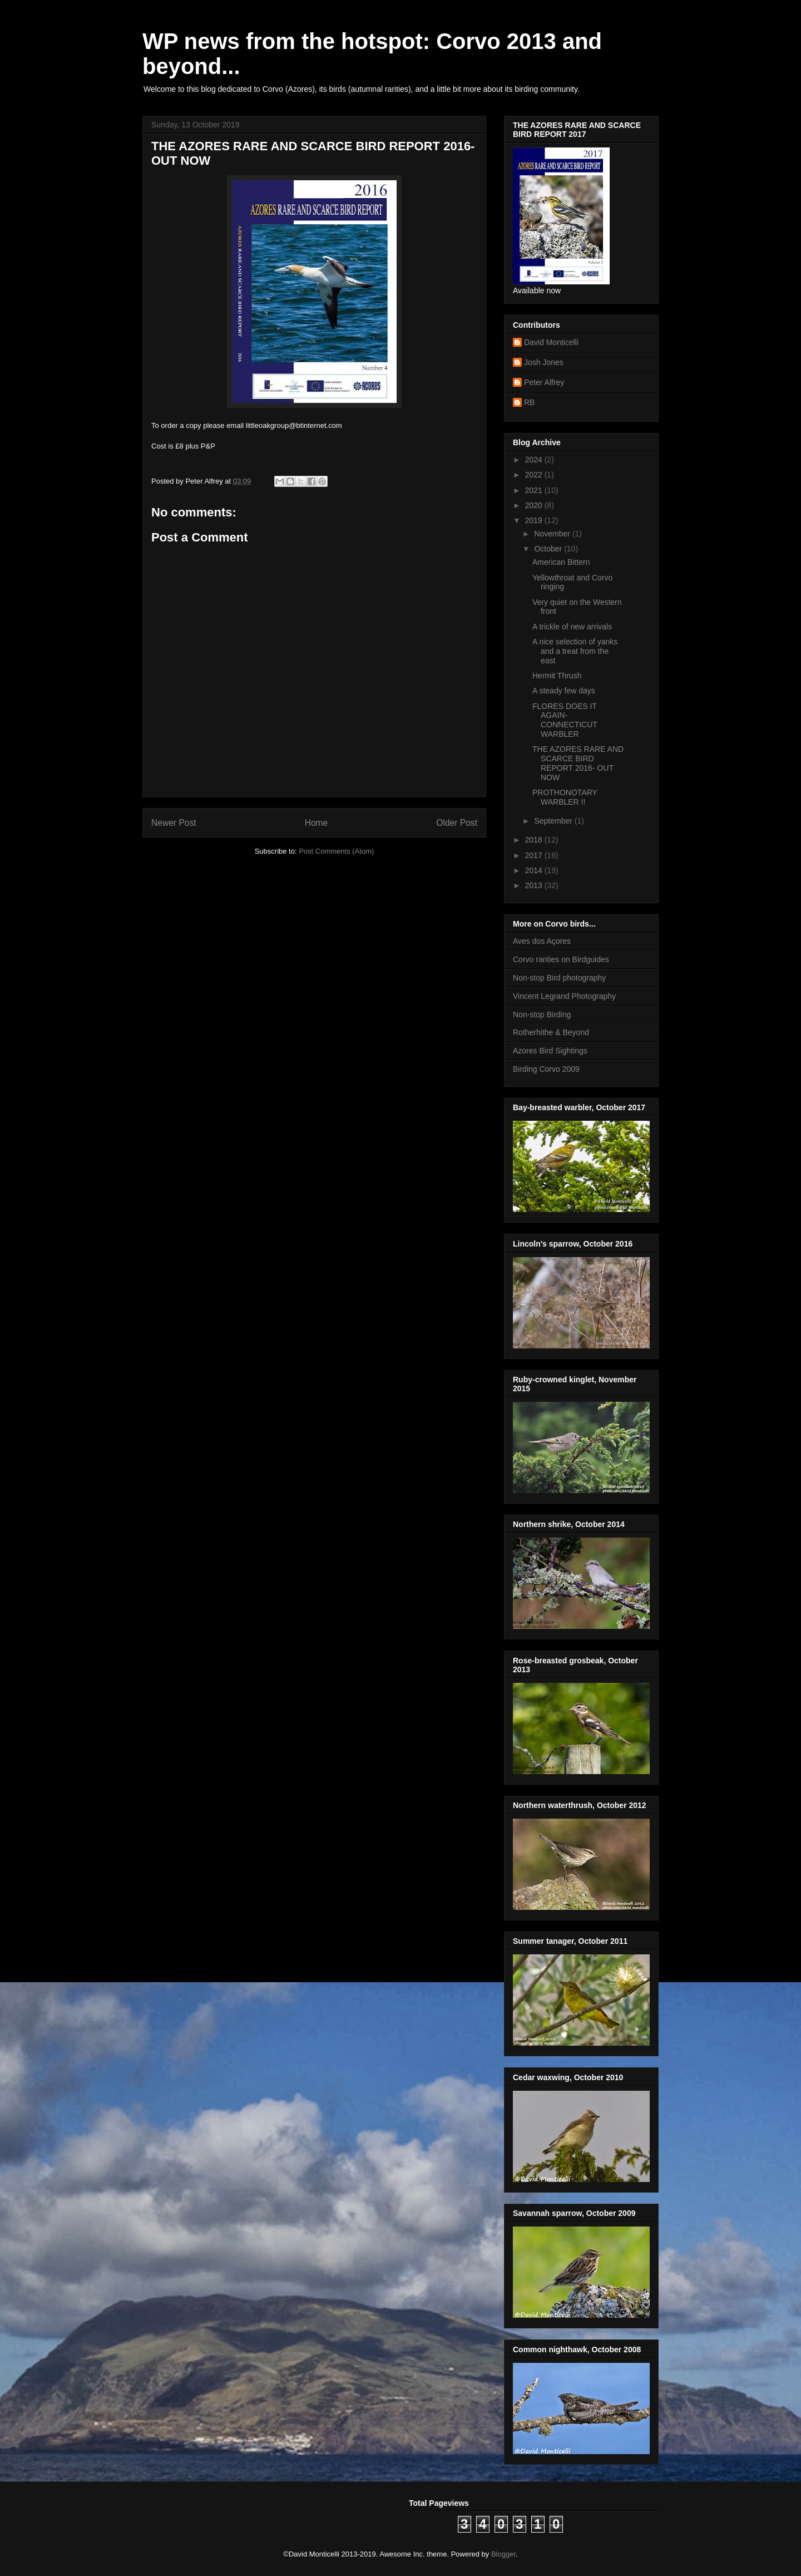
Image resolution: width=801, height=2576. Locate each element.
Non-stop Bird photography (559, 977)
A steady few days (563, 690)
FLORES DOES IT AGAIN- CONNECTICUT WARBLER (564, 720)
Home (316, 823)
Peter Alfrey (544, 382)
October (549, 548)
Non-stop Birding (542, 1014)
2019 (535, 520)
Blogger (503, 2554)
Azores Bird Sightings (550, 1050)
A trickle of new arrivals (572, 626)
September (554, 820)
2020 (535, 505)
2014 (535, 870)
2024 (535, 459)
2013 (535, 885)
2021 (535, 490)
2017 (535, 855)
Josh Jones (543, 362)
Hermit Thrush (556, 675)
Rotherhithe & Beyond (551, 1032)
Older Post (456, 823)
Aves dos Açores (542, 941)
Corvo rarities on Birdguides (561, 959)
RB (529, 402)
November (553, 533)
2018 (535, 839)
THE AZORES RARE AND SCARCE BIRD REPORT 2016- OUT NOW (578, 763)
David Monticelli (551, 342)
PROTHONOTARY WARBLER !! (564, 797)
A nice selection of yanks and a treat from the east (574, 651)
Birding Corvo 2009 (546, 1069)
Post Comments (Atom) (336, 851)
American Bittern (561, 562)
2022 (535, 474)
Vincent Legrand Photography (564, 996)
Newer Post (173, 823)
